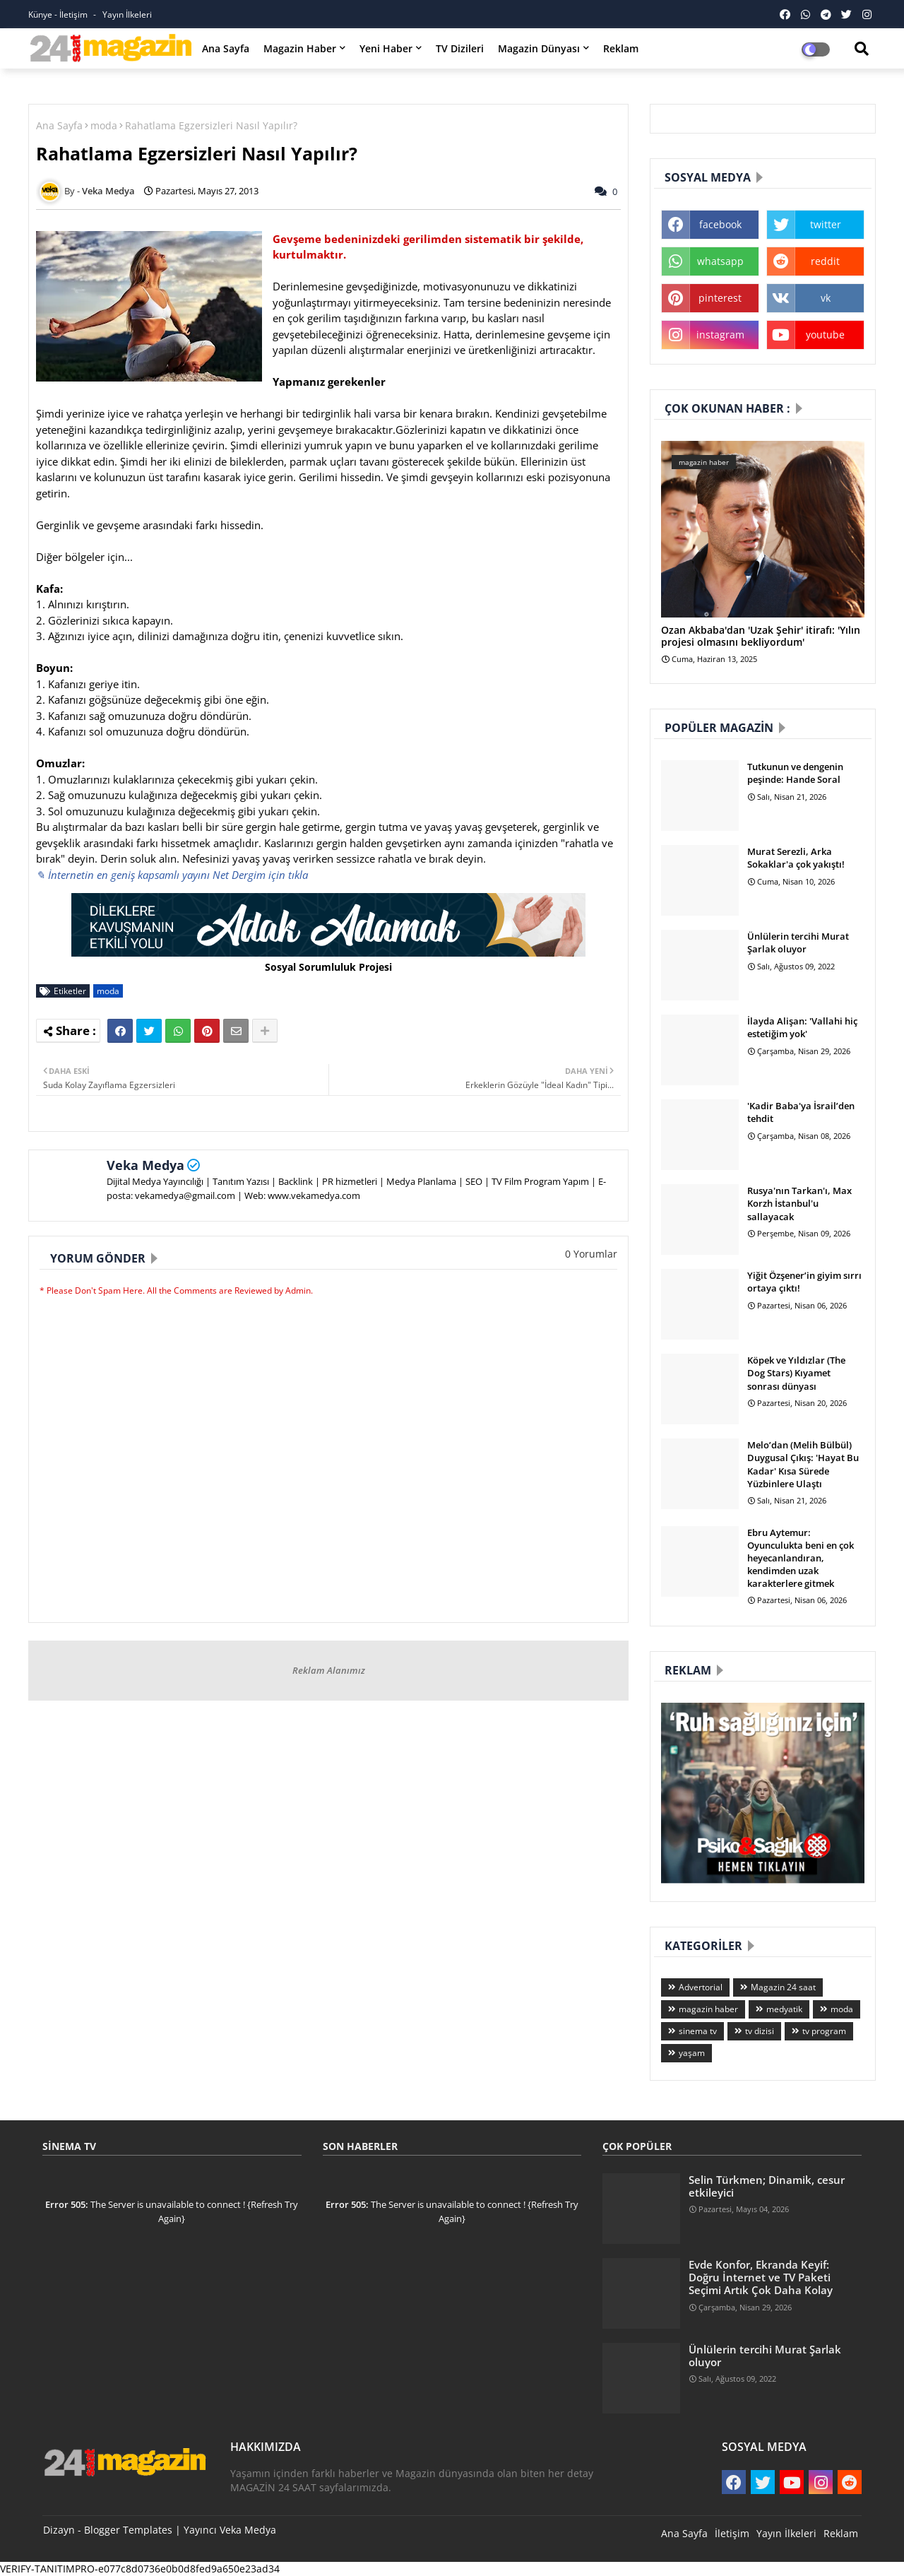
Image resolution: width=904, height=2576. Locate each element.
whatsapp (720, 261)
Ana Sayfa (225, 48)
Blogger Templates (128, 2529)
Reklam (620, 48)
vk (826, 298)
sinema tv (698, 2031)
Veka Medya (145, 1165)
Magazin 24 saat (783, 1987)
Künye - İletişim (59, 14)
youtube (825, 334)
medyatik (784, 2009)
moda (103, 125)
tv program (824, 2031)
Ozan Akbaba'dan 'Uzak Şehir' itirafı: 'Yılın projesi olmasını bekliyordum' (760, 637)
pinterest (720, 298)
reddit (825, 261)
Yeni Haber (385, 48)
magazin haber (708, 2009)
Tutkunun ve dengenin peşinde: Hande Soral (795, 773)
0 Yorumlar (591, 1253)
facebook (720, 224)
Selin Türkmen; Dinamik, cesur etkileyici (767, 2186)
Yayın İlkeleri (127, 14)
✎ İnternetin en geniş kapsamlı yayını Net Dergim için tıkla (172, 875)
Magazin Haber (299, 48)
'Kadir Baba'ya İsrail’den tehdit (801, 1112)
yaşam (692, 2053)
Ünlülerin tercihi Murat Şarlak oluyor (798, 942)
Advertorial (700, 1987)
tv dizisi (759, 2031)
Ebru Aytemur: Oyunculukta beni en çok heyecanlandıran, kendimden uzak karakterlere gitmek (800, 1558)
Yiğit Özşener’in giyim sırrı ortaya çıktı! (804, 1281)
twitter (825, 224)
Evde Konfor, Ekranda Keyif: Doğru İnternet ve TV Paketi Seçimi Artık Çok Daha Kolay (761, 2277)
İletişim (732, 2533)
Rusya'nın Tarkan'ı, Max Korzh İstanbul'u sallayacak (799, 1203)
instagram (720, 334)
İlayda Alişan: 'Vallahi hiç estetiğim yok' (802, 1027)
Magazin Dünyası (539, 48)
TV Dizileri (460, 48)
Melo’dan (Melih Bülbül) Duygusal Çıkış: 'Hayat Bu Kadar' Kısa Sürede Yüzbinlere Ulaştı (803, 1464)
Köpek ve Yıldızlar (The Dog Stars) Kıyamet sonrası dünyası (796, 1373)
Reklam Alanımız (328, 1670)
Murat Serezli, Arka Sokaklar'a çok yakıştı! (796, 857)
